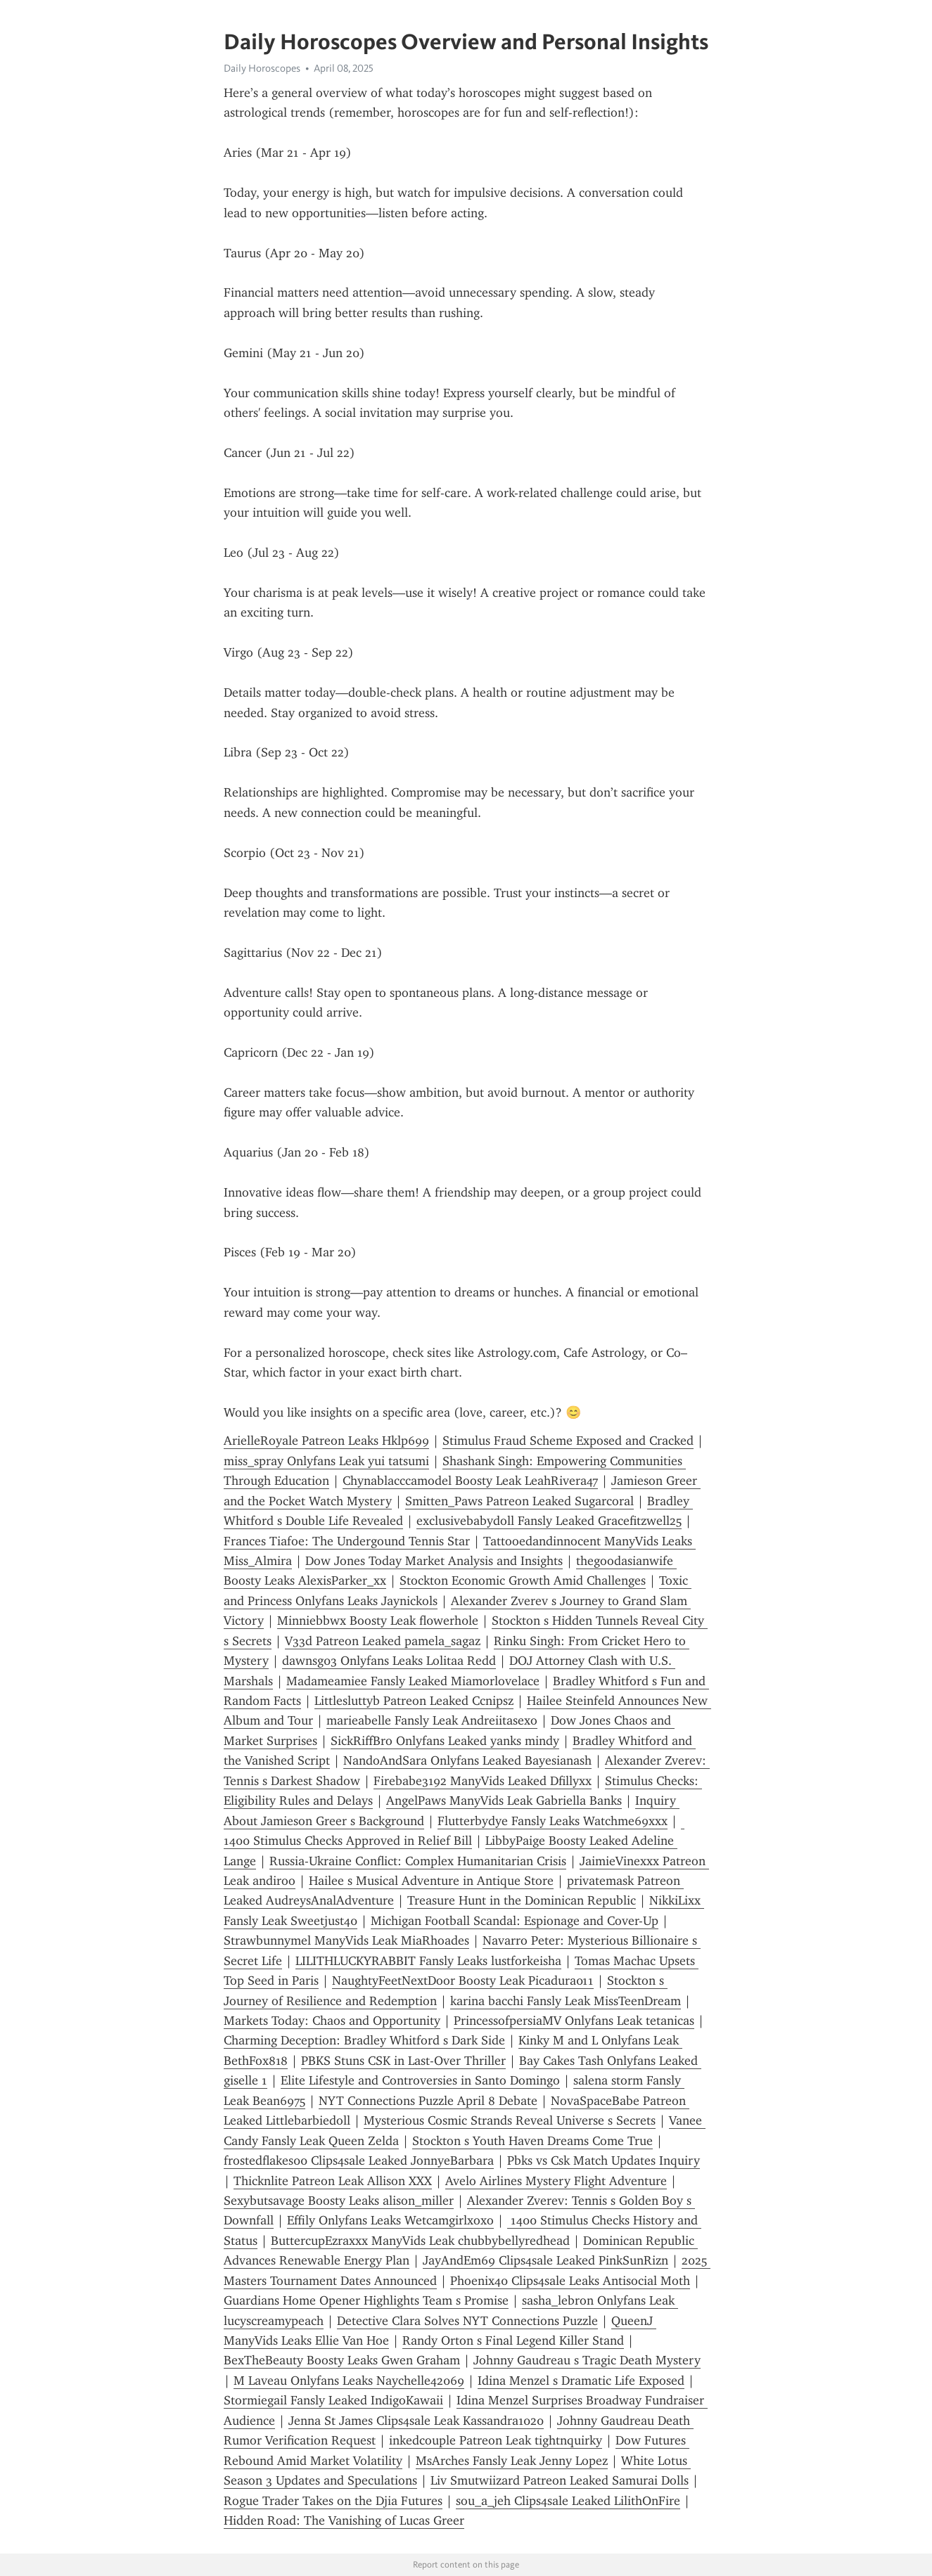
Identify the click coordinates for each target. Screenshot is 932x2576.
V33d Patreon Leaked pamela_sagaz (382, 1641)
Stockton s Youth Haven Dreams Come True (532, 2141)
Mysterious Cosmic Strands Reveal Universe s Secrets (510, 2120)
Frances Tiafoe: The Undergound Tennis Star (347, 1541)
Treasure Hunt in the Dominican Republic (521, 1900)
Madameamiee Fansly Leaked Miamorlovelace (413, 1681)
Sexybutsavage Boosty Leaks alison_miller (339, 2200)
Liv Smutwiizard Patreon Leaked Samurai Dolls (559, 2480)
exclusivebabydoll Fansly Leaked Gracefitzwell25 (549, 1520)
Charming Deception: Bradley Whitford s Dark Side (364, 2040)
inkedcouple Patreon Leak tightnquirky (495, 2440)
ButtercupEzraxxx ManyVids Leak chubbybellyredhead (420, 2240)
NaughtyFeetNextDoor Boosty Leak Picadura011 (463, 1980)
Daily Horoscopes (262, 68)
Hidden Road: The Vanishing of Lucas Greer (344, 2520)
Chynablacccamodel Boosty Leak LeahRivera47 (470, 1480)
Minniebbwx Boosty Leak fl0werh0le (377, 1620)
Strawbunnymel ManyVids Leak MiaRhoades (346, 1940)
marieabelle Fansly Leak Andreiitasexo (431, 1720)
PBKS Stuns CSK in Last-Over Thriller (403, 2060)
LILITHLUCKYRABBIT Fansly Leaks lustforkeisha (428, 1961)
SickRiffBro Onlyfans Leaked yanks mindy (445, 1741)
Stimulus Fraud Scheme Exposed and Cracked (568, 1440)
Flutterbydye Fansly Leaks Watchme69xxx (553, 1821)
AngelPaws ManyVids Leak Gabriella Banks (504, 1800)
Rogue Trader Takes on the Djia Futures (333, 2501)
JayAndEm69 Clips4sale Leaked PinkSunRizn (545, 2260)
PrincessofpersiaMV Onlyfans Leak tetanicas (574, 2020)
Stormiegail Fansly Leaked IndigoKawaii (333, 2400)
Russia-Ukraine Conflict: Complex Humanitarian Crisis (417, 1861)
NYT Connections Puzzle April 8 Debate (428, 2100)
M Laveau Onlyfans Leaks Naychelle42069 (349, 2380)
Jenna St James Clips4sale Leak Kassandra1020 (416, 2420)
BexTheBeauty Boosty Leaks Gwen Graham (342, 2360)
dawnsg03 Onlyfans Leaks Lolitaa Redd (389, 1660)
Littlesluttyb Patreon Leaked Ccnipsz (413, 1700)
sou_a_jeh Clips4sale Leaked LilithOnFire (568, 2501)
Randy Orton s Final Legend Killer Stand (513, 2340)
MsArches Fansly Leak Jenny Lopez (512, 2460)
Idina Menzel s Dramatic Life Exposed (581, 2380)
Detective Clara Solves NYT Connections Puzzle (467, 2321)
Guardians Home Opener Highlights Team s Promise (366, 2300)
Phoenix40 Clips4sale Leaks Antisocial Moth (570, 2280)
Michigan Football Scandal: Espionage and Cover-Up (514, 1920)
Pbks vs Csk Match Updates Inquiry (603, 2160)
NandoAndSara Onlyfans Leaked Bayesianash (467, 1760)
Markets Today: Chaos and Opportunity (332, 2020)
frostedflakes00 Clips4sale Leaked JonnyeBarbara (359, 2160)
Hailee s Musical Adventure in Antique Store (431, 1880)
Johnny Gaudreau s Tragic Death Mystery (587, 2360)
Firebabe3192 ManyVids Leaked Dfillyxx (483, 1781)
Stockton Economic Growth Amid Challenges (523, 1580)
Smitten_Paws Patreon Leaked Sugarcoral (519, 1501)
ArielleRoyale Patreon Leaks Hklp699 (326, 1440)
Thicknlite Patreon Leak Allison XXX (333, 2181)
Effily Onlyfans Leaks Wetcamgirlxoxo (390, 2220)
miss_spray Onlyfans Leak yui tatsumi (326, 1461)
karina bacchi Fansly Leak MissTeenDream (565, 2001)
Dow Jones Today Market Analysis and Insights (434, 1561)
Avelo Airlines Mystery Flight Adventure (556, 2181)
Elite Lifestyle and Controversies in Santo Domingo (420, 2080)
